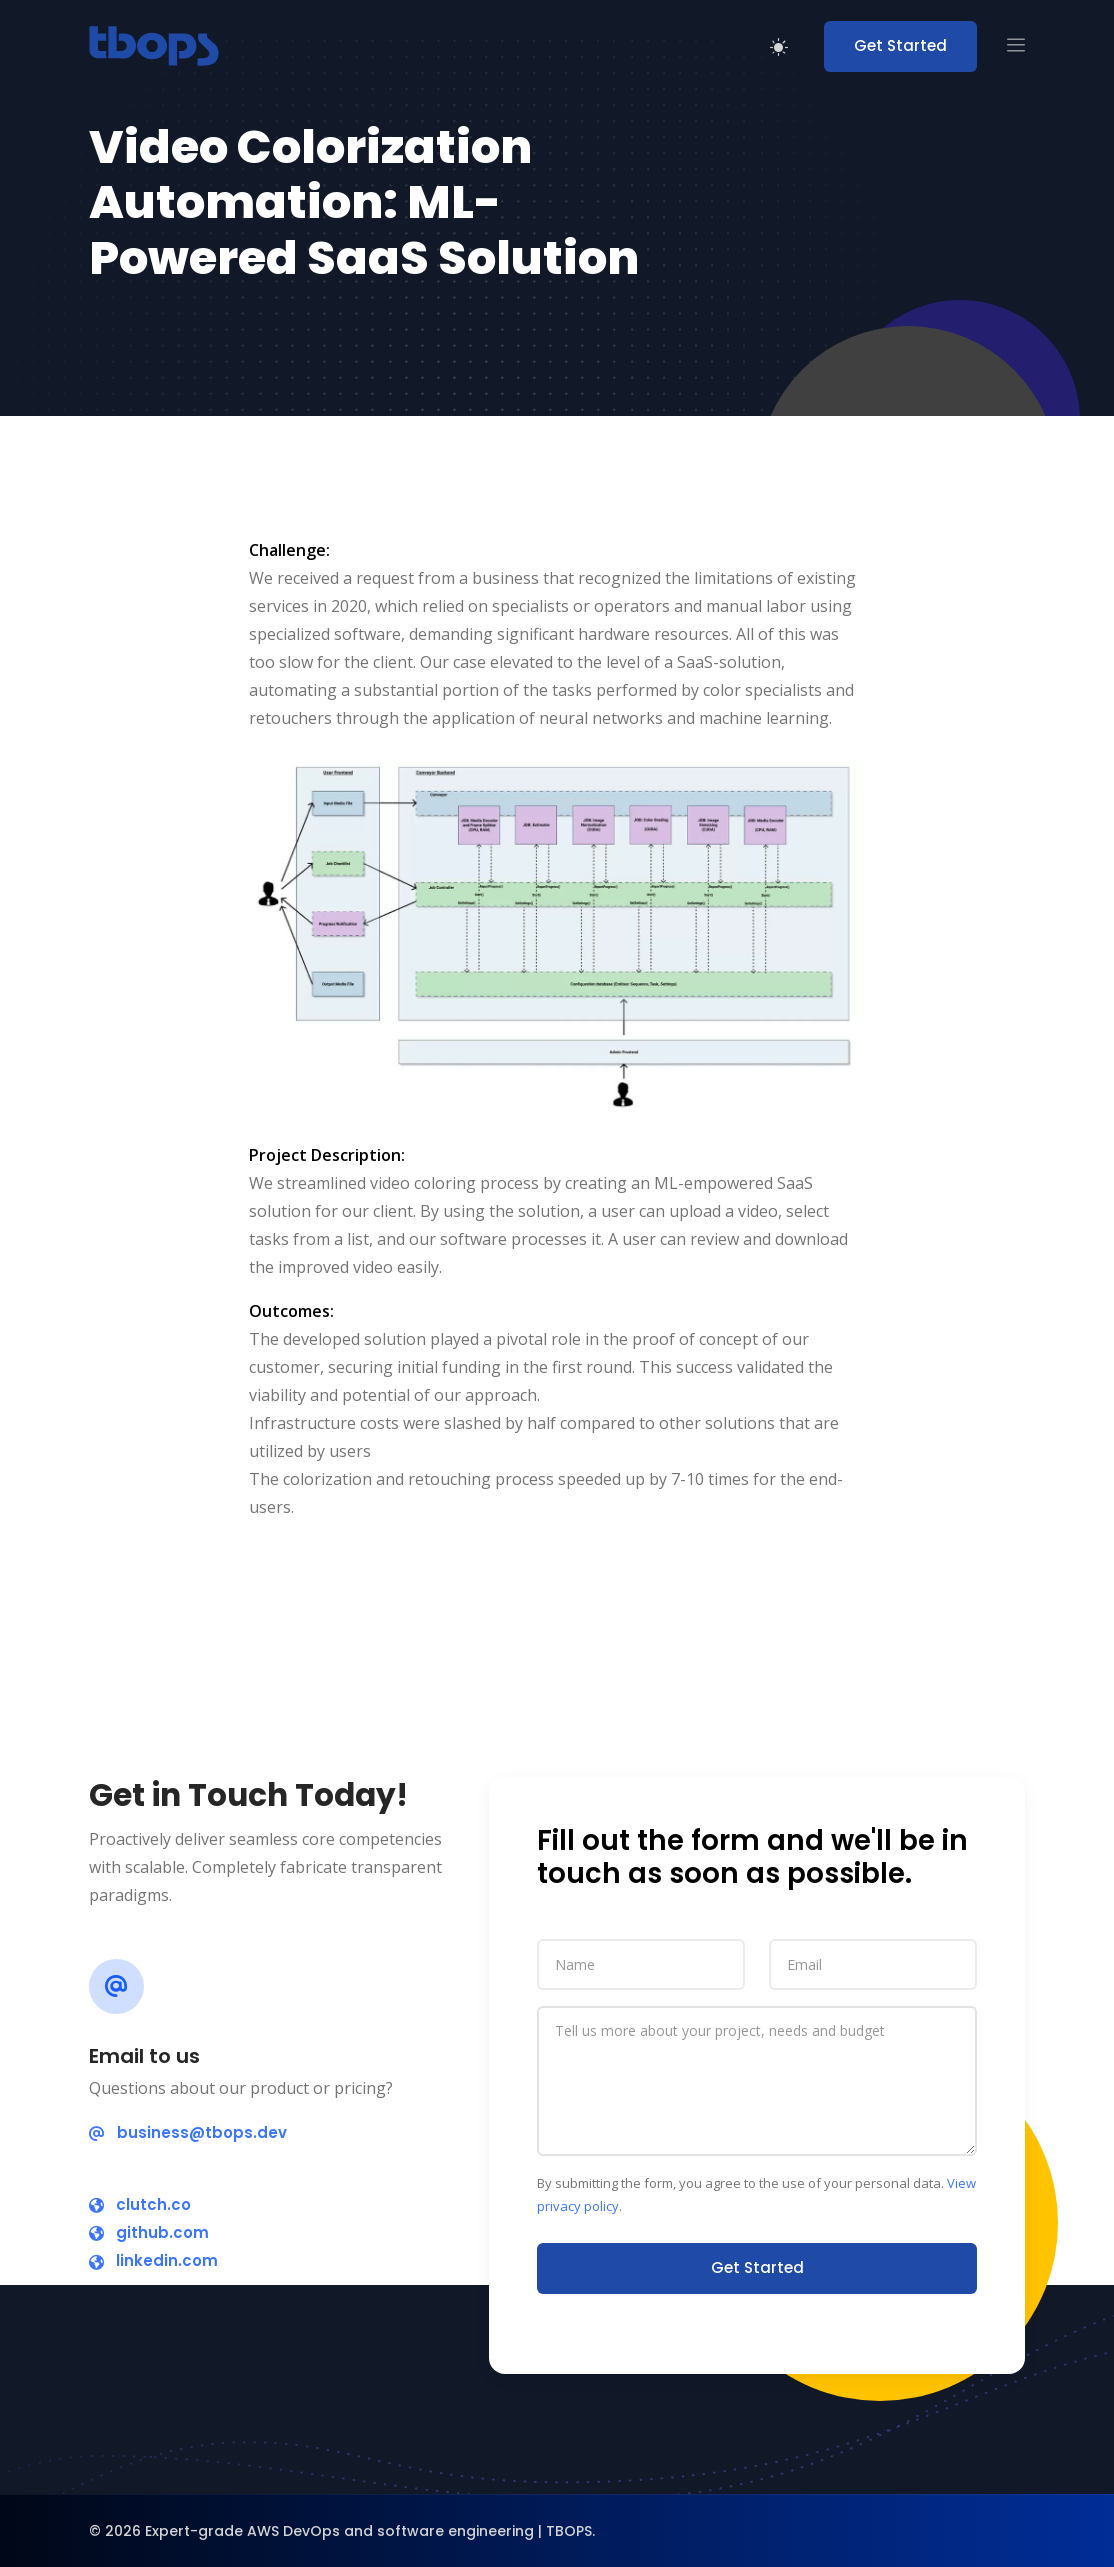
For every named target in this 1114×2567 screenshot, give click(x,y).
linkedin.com (153, 2260)
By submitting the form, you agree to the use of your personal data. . (756, 2194)
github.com (149, 2232)
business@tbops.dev (188, 2132)
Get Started (900, 45)
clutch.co (140, 2204)
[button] (1016, 47)
